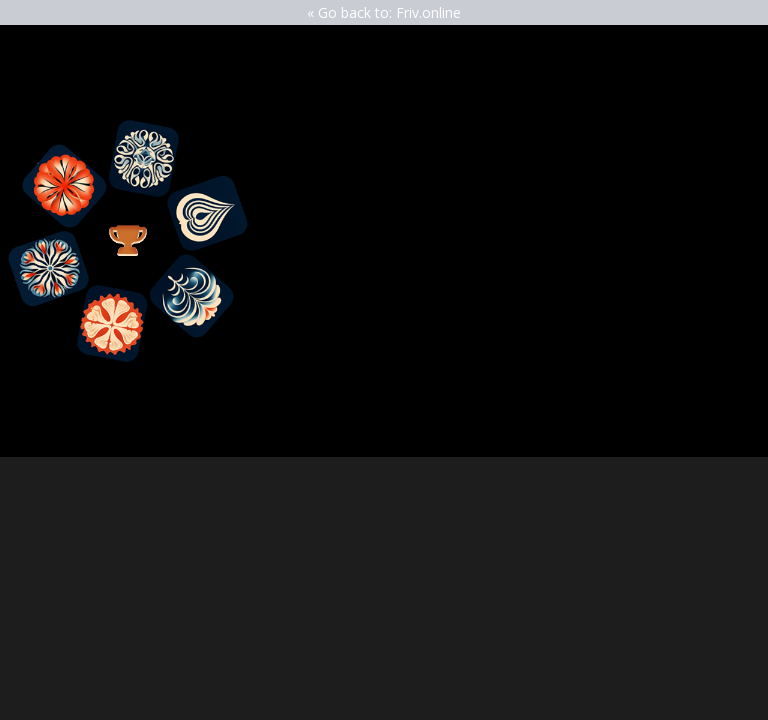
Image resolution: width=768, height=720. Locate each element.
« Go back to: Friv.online (384, 12)
